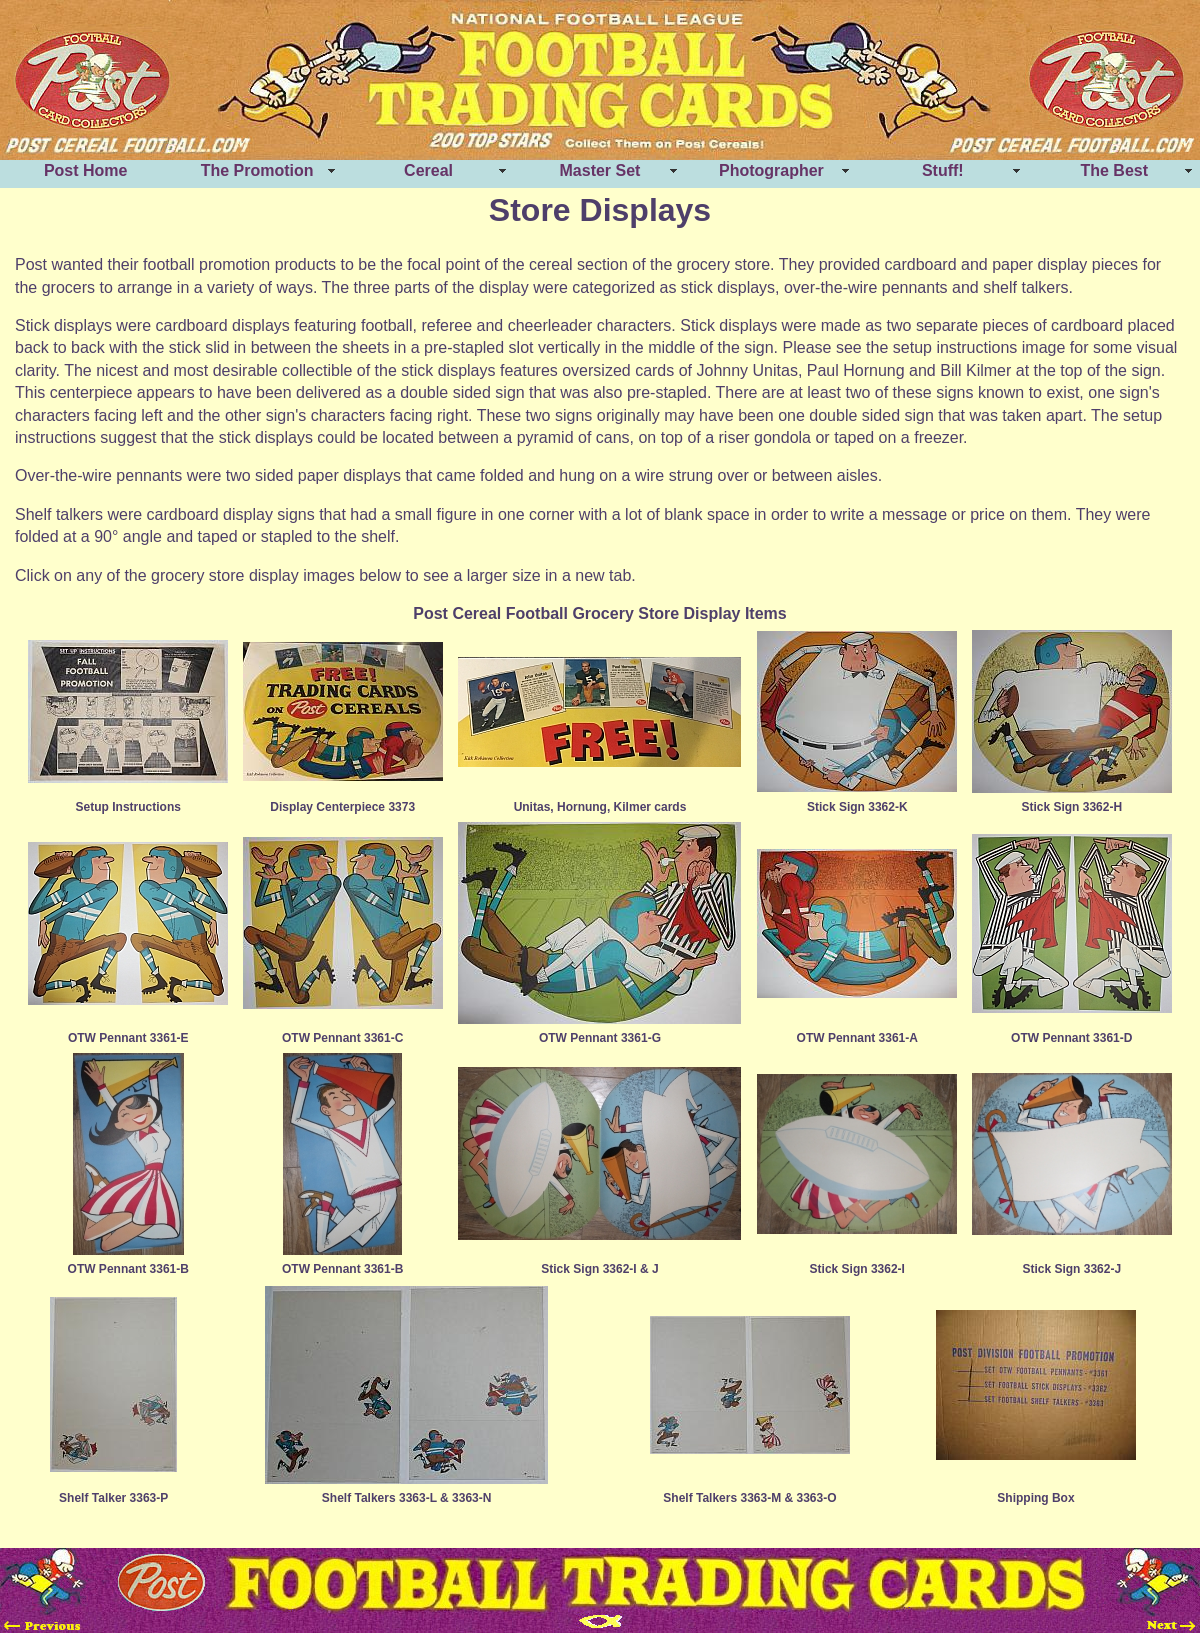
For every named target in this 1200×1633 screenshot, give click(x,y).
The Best (1114, 170)
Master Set (600, 170)
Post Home (86, 170)
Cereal (428, 170)
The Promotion (257, 170)
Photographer (771, 170)
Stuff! (943, 170)
